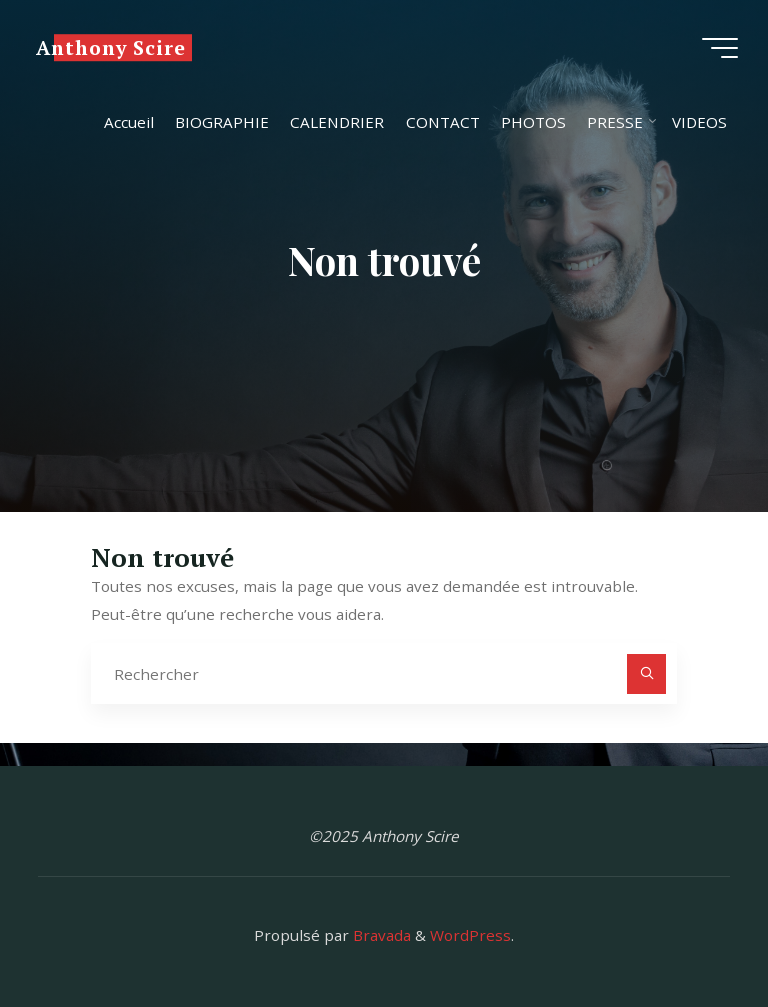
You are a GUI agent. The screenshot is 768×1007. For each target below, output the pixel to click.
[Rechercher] (647, 674)
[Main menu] (720, 48)
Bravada (380, 935)
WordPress (470, 935)
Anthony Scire (111, 47)
